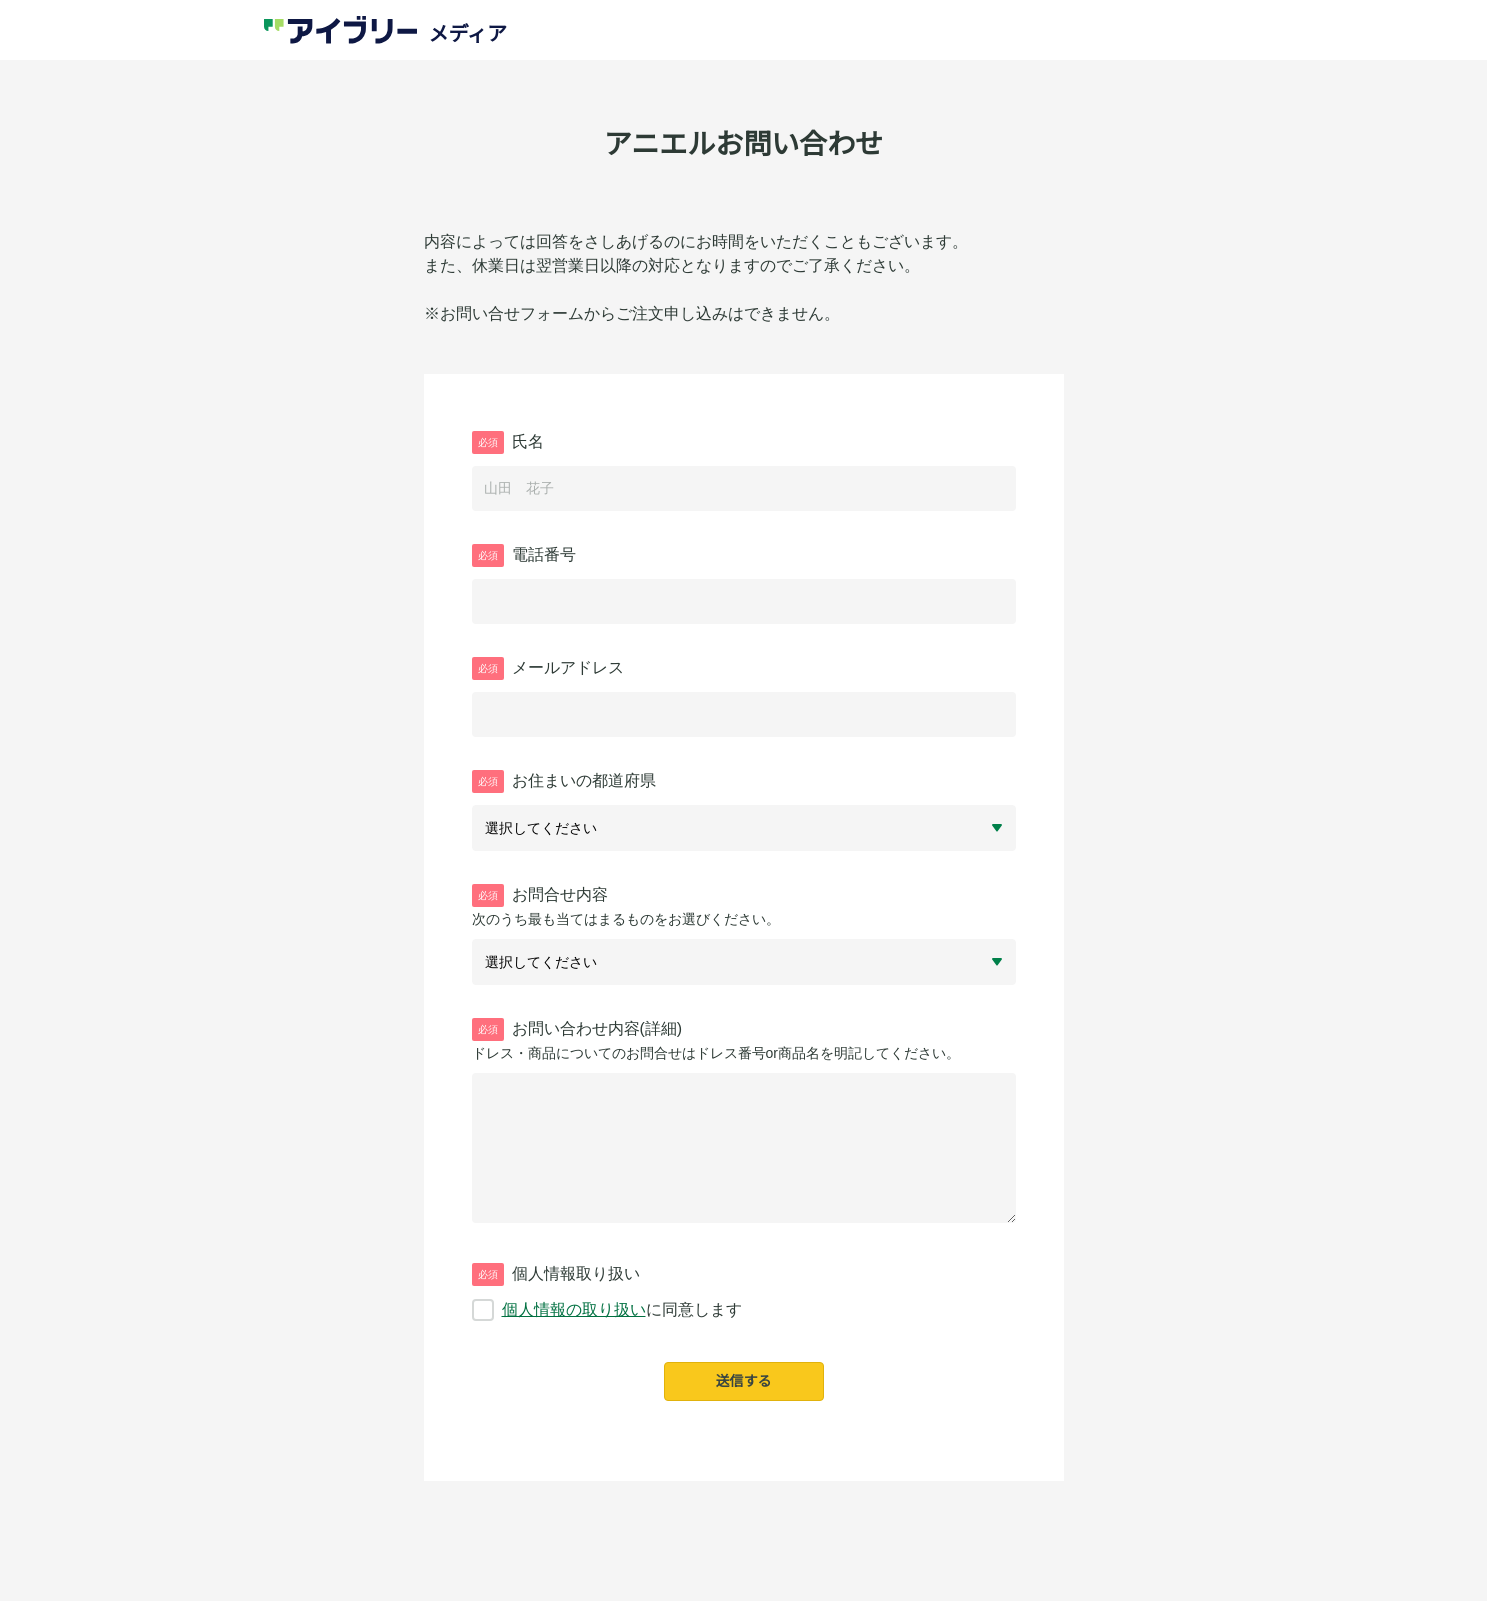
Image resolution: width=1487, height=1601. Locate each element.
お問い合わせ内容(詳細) (577, 1029)
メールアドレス (548, 668)
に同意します (607, 1310)
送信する (744, 1381)
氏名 (508, 442)
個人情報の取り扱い (574, 1309)
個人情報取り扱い (556, 1274)
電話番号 (524, 555)
